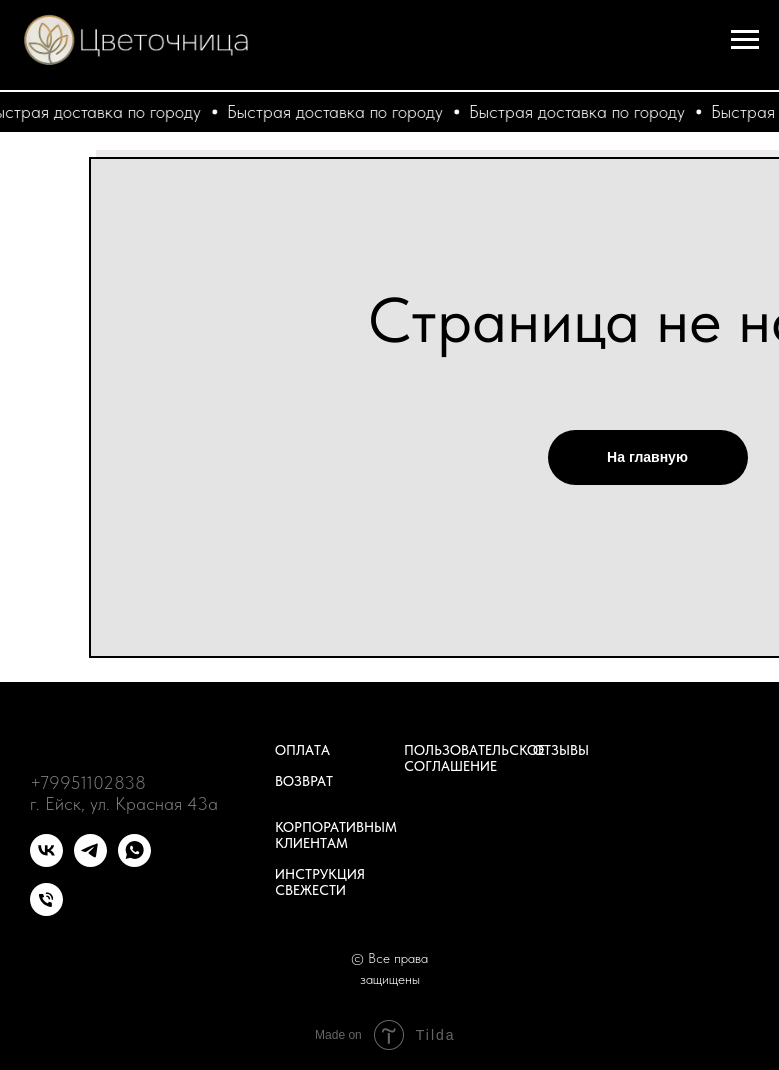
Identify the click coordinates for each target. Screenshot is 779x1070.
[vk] (46, 861)
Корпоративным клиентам (336, 835)
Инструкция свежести (320, 882)
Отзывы (561, 750)
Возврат (304, 781)
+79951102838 (88, 782)
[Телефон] (46, 910)
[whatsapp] (134, 861)
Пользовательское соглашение (474, 758)
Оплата (302, 750)
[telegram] (90, 861)
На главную (647, 457)
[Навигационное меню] (745, 40)
